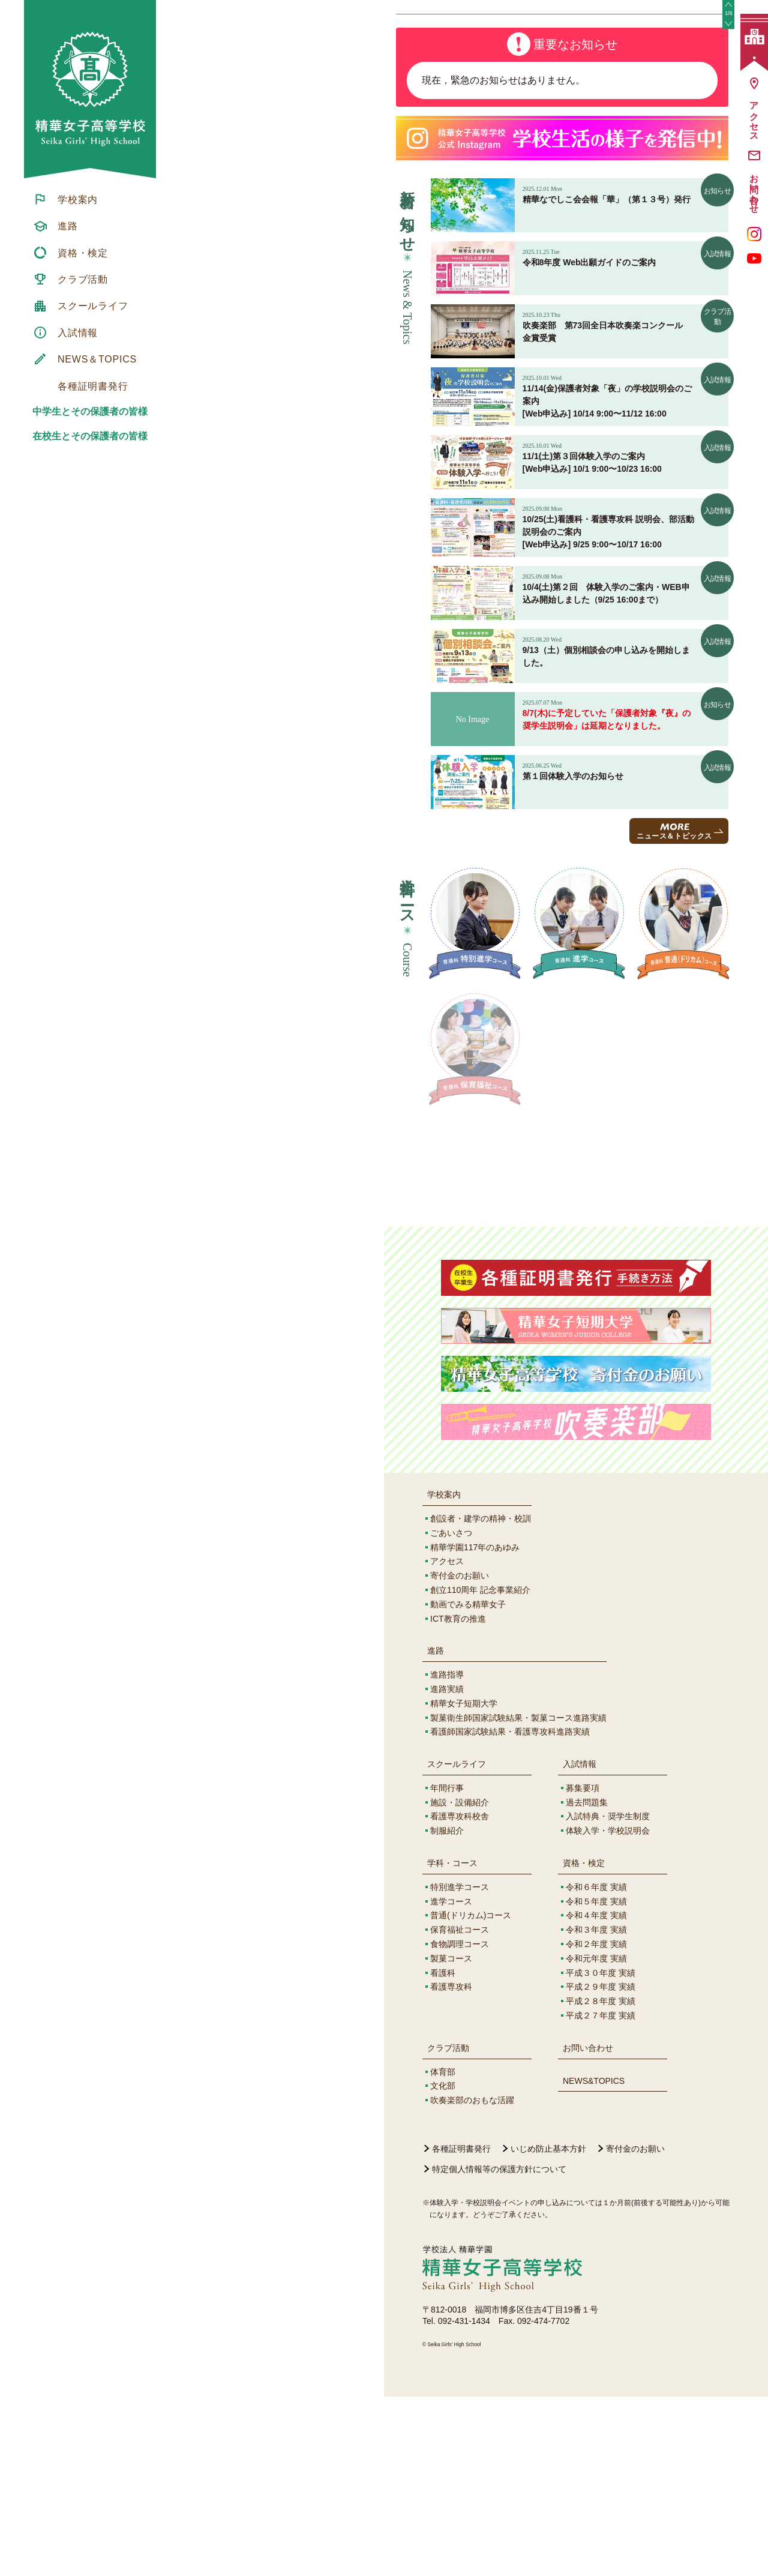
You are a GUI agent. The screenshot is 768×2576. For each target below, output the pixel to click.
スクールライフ (456, 1943)
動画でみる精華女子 (468, 1784)
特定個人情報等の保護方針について (499, 2348)
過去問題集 (587, 1982)
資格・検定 (584, 2042)
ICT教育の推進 (458, 1798)
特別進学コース (459, 2066)
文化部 (442, 2265)
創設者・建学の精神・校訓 (480, 1698)
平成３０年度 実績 (600, 2152)
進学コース (451, 2081)
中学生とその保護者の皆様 (90, 411)
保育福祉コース (459, 2109)
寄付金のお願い (459, 1755)
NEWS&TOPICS (594, 2260)
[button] (728, 94)
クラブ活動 (448, 2227)
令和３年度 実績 (596, 2109)
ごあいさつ (451, 1712)
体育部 (442, 2251)
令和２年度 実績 (596, 2123)
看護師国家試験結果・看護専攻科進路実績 (510, 1911)
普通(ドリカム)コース (470, 2094)
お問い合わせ (588, 2227)
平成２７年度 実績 (600, 2195)
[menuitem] (90, 199)
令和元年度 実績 (596, 2138)
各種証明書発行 (461, 2328)
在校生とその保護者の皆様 (90, 436)
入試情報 (579, 1943)
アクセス (447, 1740)
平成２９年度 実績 (600, 2166)
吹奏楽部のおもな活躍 (472, 2279)
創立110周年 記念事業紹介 (480, 1769)
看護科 (442, 2152)
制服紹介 (447, 2010)
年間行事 (447, 1967)
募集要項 (582, 1967)
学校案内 (444, 1674)
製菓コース (451, 2138)
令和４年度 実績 (596, 2094)
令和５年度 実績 (596, 2081)
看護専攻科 (451, 2166)
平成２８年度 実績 (600, 2180)
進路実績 (447, 1868)
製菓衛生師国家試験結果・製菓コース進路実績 (518, 1897)
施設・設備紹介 (459, 1982)
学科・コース (452, 2042)
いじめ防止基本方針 (548, 2328)
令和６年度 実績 (596, 2066)
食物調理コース (459, 2123)
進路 (435, 1830)
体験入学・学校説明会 (608, 2010)
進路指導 (447, 1854)
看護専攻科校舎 (459, 1995)
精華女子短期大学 (463, 1883)
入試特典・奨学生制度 (608, 1995)
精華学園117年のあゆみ (475, 1727)
